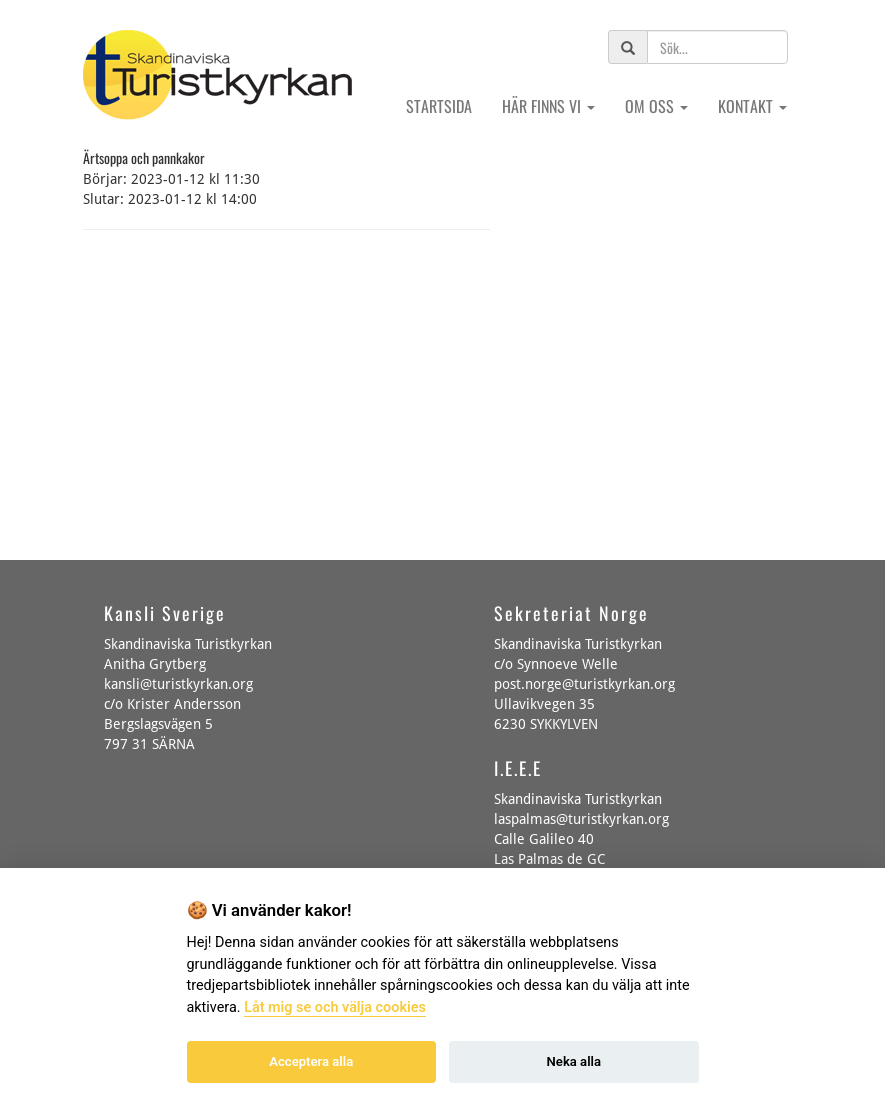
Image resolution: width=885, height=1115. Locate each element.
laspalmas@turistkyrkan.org (581, 819)
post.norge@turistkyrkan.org (584, 684)
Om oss (656, 106)
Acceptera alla (311, 1061)
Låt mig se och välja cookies (335, 1007)
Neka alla (574, 1061)
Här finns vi (548, 106)
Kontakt (752, 106)
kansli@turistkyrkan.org (178, 684)
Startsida (439, 106)
